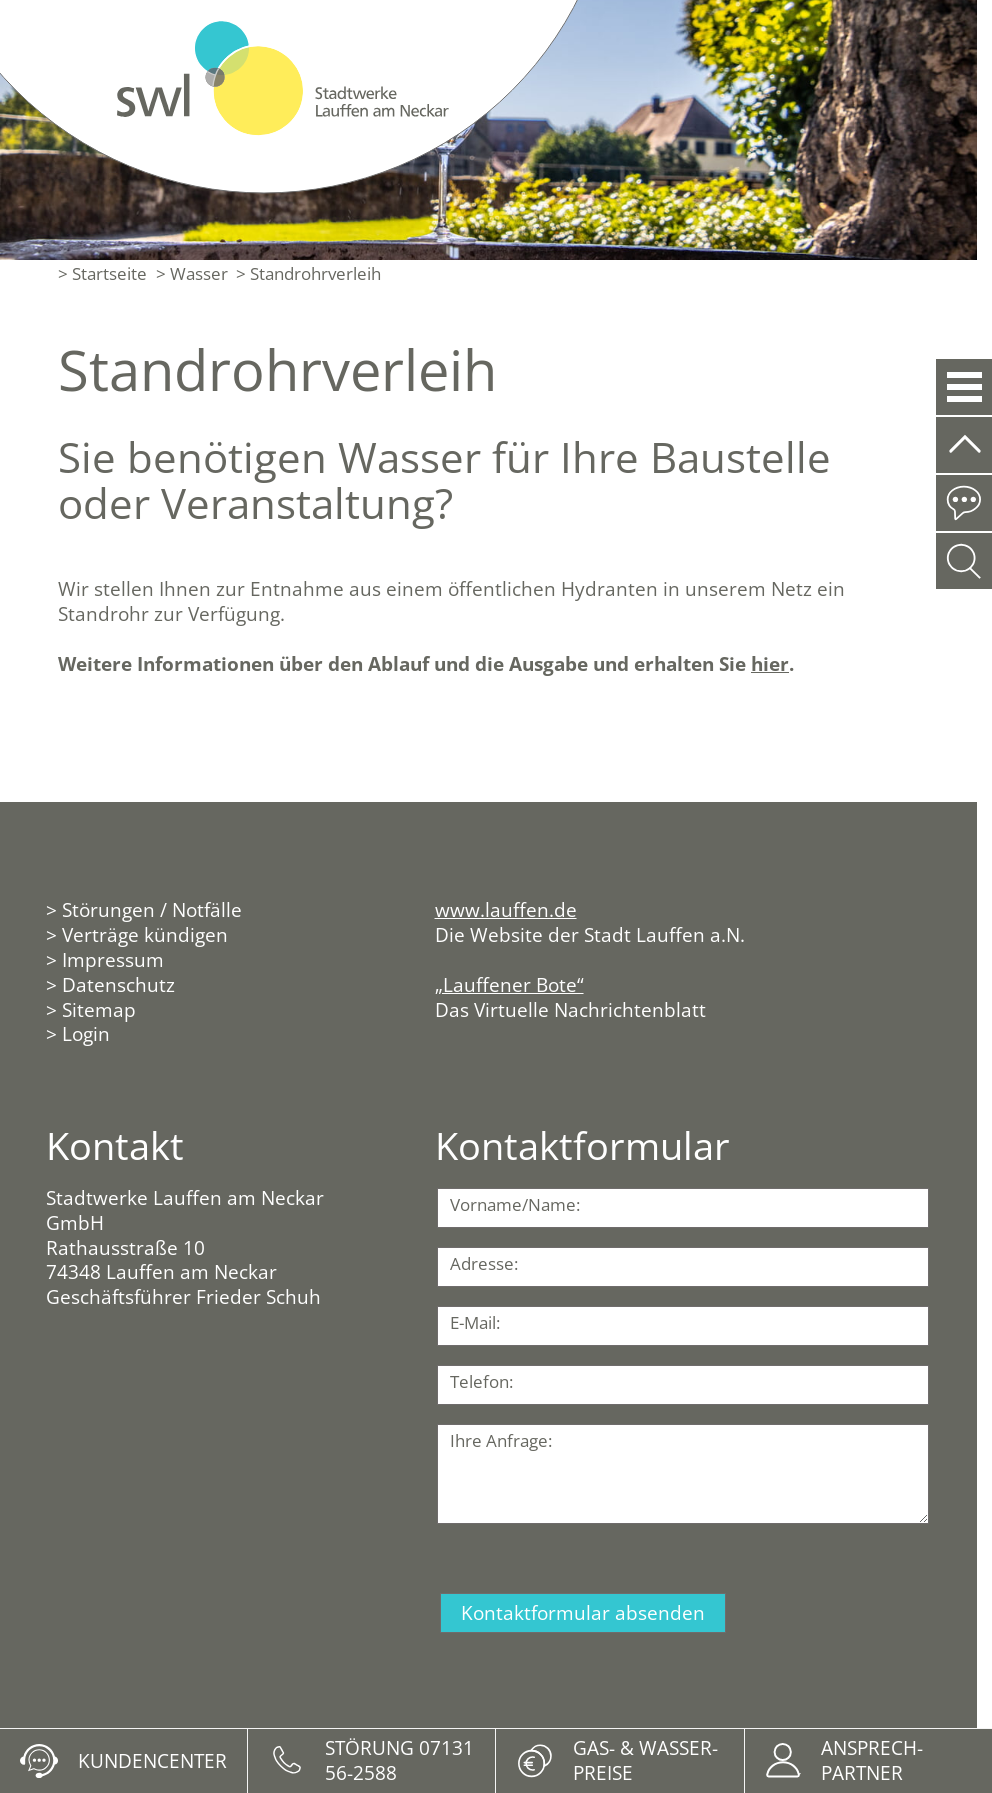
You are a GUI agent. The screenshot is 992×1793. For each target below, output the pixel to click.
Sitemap (99, 1009)
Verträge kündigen (145, 934)
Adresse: (484, 1263)
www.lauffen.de (506, 909)
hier (770, 663)
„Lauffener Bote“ (509, 984)
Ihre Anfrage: (501, 1440)
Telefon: (481, 1381)
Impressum (113, 959)
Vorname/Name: (515, 1204)
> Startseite (102, 273)
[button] (963, 387)
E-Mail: (475, 1322)
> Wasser (192, 273)
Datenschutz (118, 984)
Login (86, 1033)
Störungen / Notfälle (152, 909)
